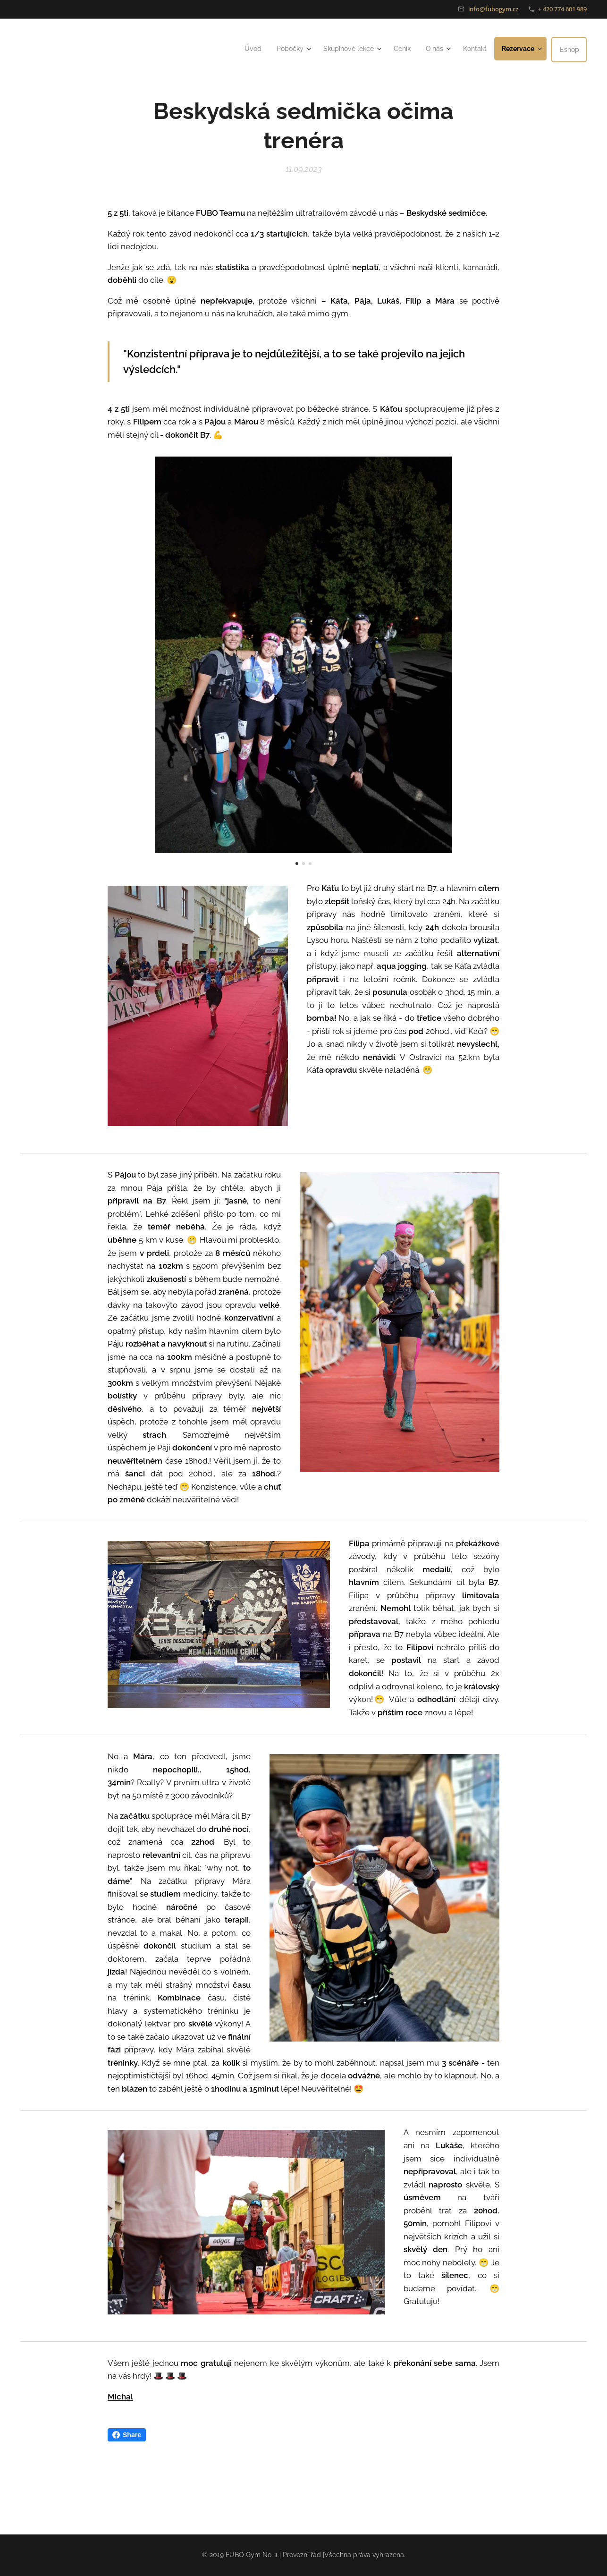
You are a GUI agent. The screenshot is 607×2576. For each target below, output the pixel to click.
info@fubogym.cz (493, 9)
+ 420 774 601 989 (562, 9)
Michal (120, 2396)
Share (126, 2435)
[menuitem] (238, 48)
